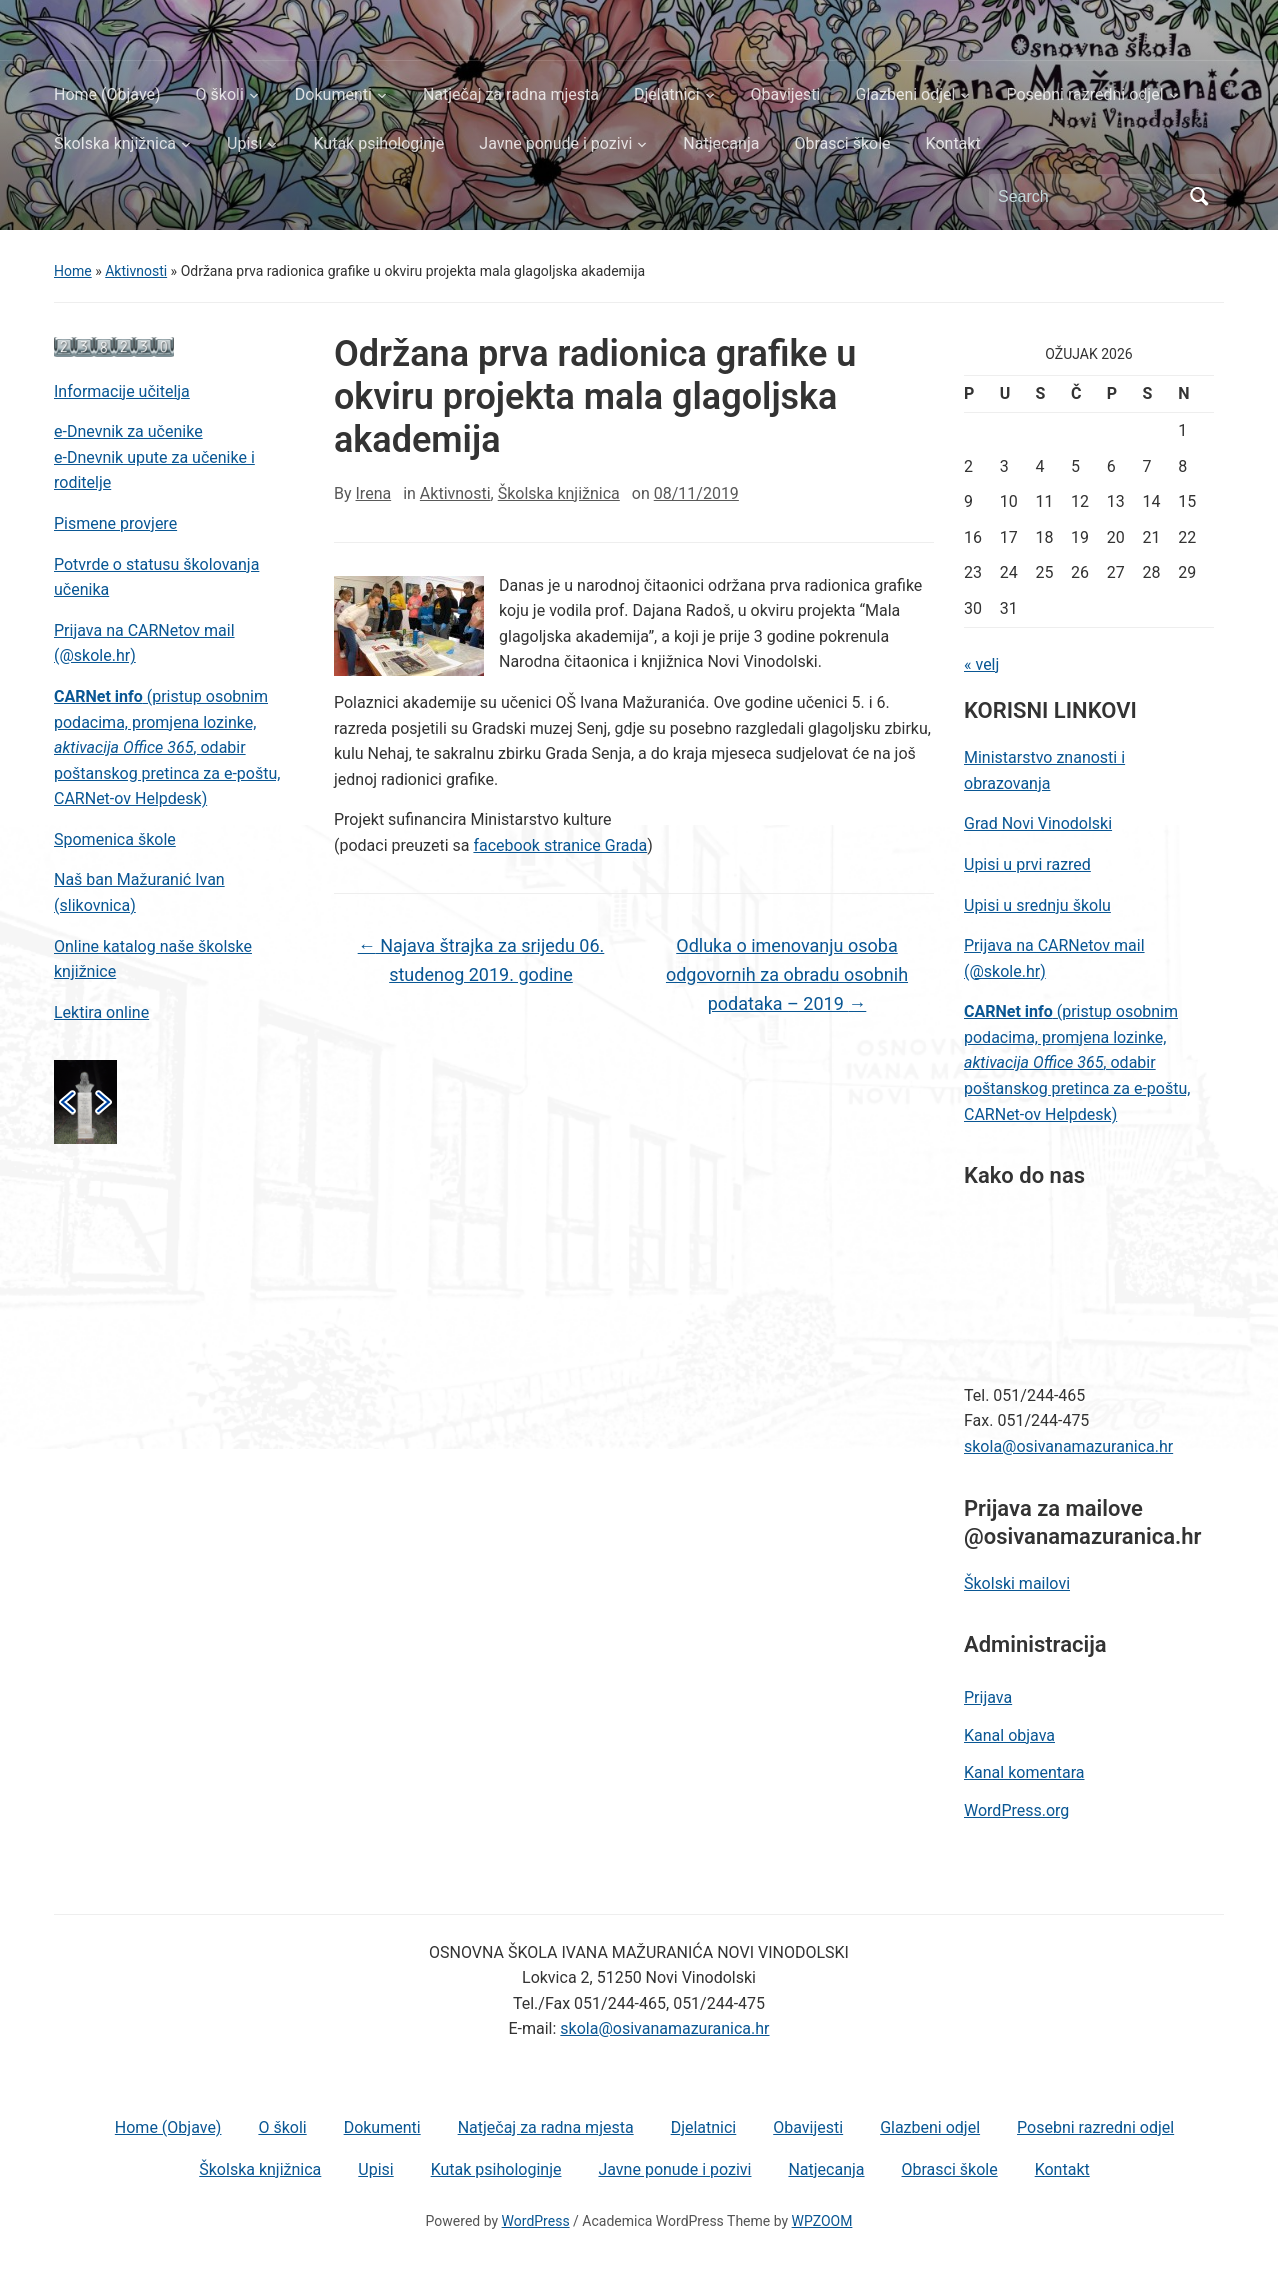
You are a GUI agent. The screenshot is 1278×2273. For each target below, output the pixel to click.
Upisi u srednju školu (1037, 905)
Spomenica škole (115, 839)
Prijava (988, 1697)
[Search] (1088, 197)
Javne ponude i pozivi (555, 143)
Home (73, 271)
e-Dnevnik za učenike (128, 431)
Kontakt (953, 143)
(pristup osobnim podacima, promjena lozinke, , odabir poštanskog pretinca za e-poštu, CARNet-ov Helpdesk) (167, 747)
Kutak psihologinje (378, 143)
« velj (981, 664)
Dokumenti (333, 94)
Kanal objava (1009, 1735)
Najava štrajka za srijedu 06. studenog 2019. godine (481, 960)
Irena (374, 493)
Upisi (244, 143)
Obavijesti (786, 94)
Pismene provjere (115, 523)
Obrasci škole (842, 143)
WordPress (536, 2221)
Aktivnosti (136, 271)
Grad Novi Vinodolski (1038, 823)
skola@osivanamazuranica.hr (1068, 1446)
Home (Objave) (107, 94)
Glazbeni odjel (905, 94)
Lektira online (101, 1012)
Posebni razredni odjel (1084, 94)
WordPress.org (1016, 1810)
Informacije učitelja (122, 391)
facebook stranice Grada (560, 845)
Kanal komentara (1024, 1772)
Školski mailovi (1017, 1583)
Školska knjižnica (115, 143)
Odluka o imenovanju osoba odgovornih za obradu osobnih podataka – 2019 (787, 974)
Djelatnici (667, 94)
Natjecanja (721, 143)
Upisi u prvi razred (1027, 864)
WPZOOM (822, 2221)
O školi (220, 94)
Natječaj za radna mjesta (511, 94)
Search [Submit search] (1199, 197)
